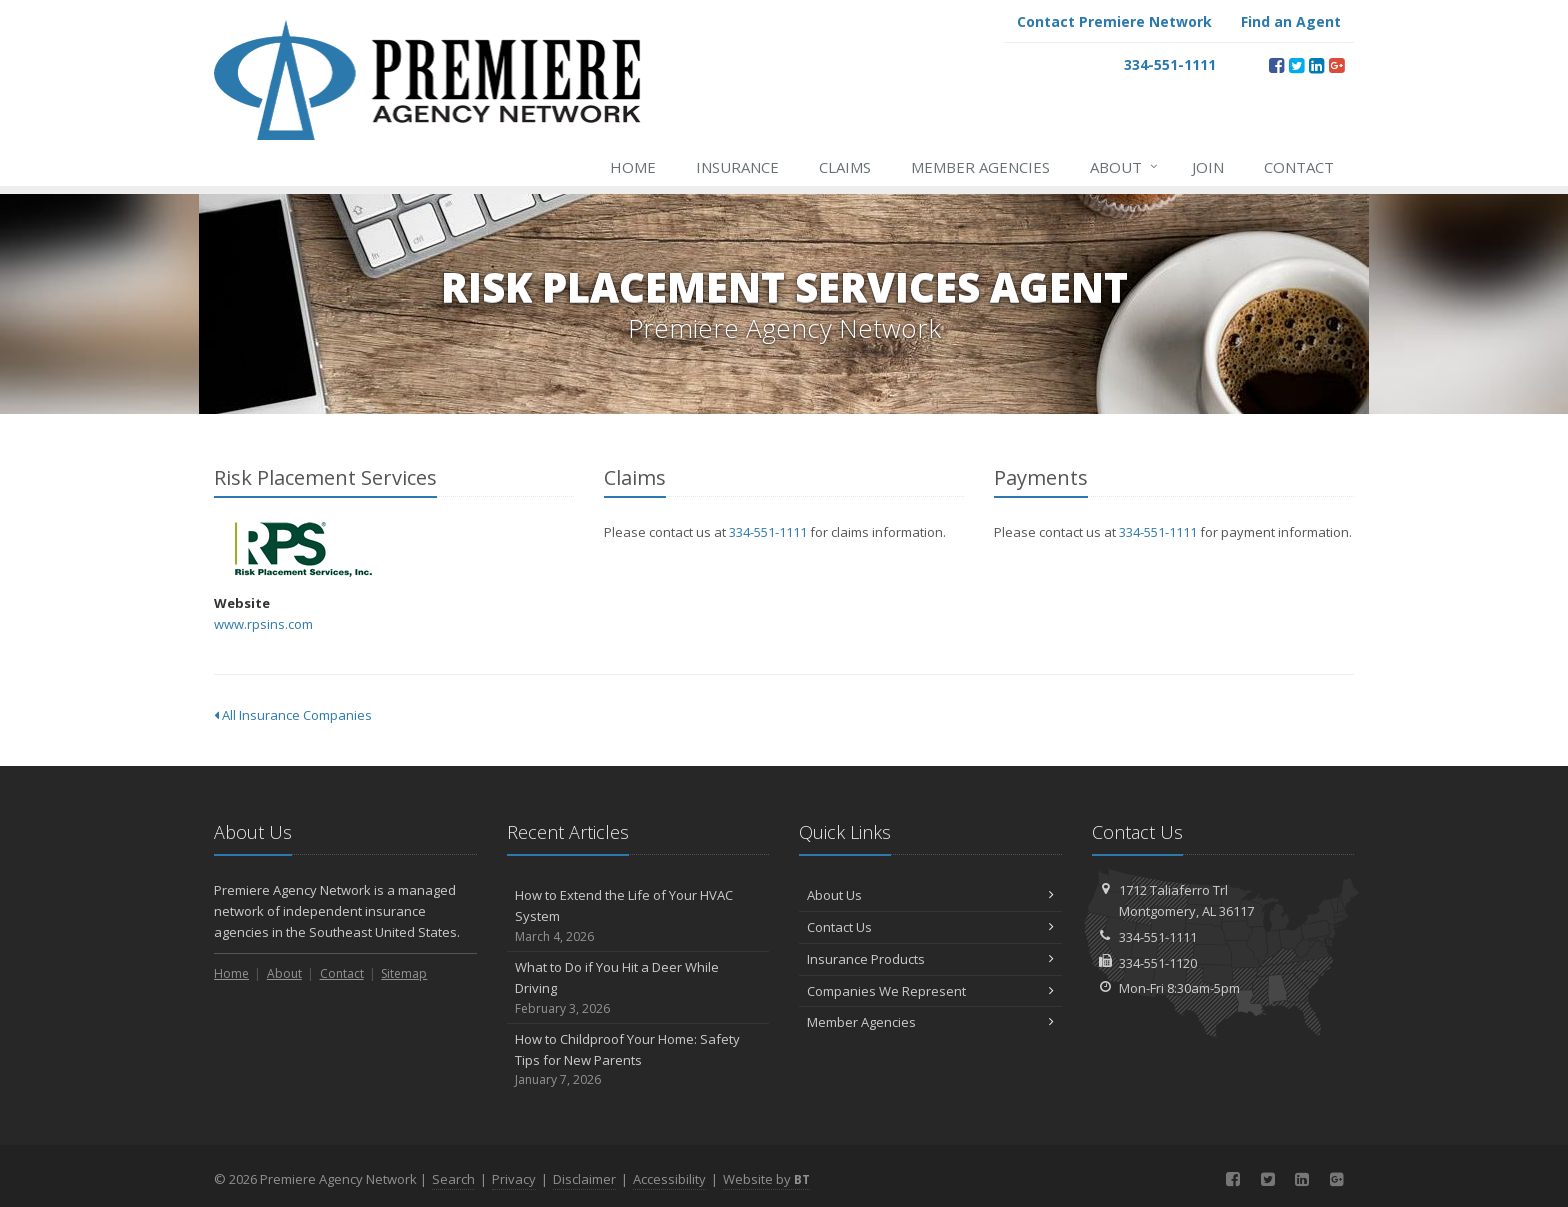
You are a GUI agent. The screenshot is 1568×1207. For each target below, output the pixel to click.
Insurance (737, 167)
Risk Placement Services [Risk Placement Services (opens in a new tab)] (303, 549)
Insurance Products (930, 959)
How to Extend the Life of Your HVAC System (638, 916)
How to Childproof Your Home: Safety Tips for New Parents (638, 1060)
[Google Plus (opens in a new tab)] (1336, 65)
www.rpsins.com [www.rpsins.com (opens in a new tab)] (263, 624)
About (1125, 167)
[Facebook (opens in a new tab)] (1276, 65)
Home (633, 167)
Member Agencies (980, 167)
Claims (845, 167)
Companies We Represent (930, 991)
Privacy (514, 1179)
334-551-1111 (768, 532)
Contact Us (930, 927)
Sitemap (404, 973)
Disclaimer (584, 1179)
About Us (930, 895)
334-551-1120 (1158, 963)
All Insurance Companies (293, 715)
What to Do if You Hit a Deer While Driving (638, 988)
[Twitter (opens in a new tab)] (1296, 65)
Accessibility (669, 1179)
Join (1208, 167)
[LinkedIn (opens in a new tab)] (1316, 65)
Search (453, 1179)
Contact (1299, 167)
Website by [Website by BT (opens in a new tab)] (766, 1179)
